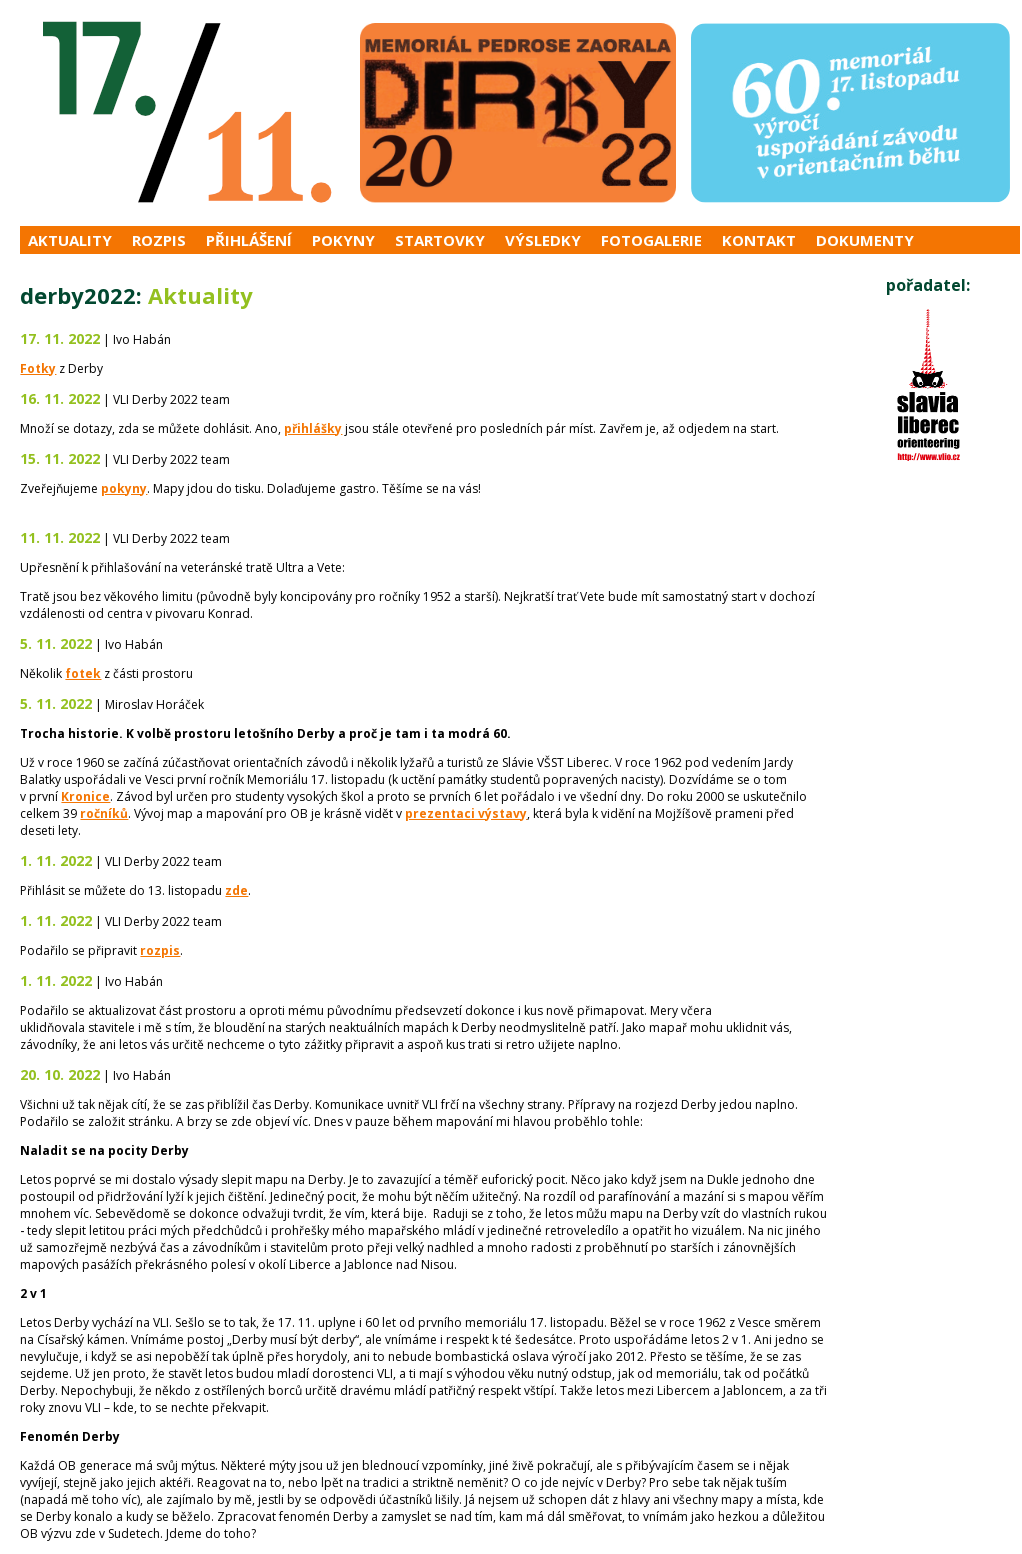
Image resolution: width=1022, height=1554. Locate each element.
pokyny (124, 488)
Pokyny (343, 240)
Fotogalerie (651, 240)
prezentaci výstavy (466, 813)
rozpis (160, 950)
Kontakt (759, 240)
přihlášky (313, 428)
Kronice (85, 796)
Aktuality (70, 240)
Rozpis (159, 240)
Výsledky (543, 240)
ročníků (104, 813)
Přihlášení (249, 240)
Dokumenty (865, 240)
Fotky (38, 368)
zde (236, 890)
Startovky (440, 240)
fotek (83, 673)
